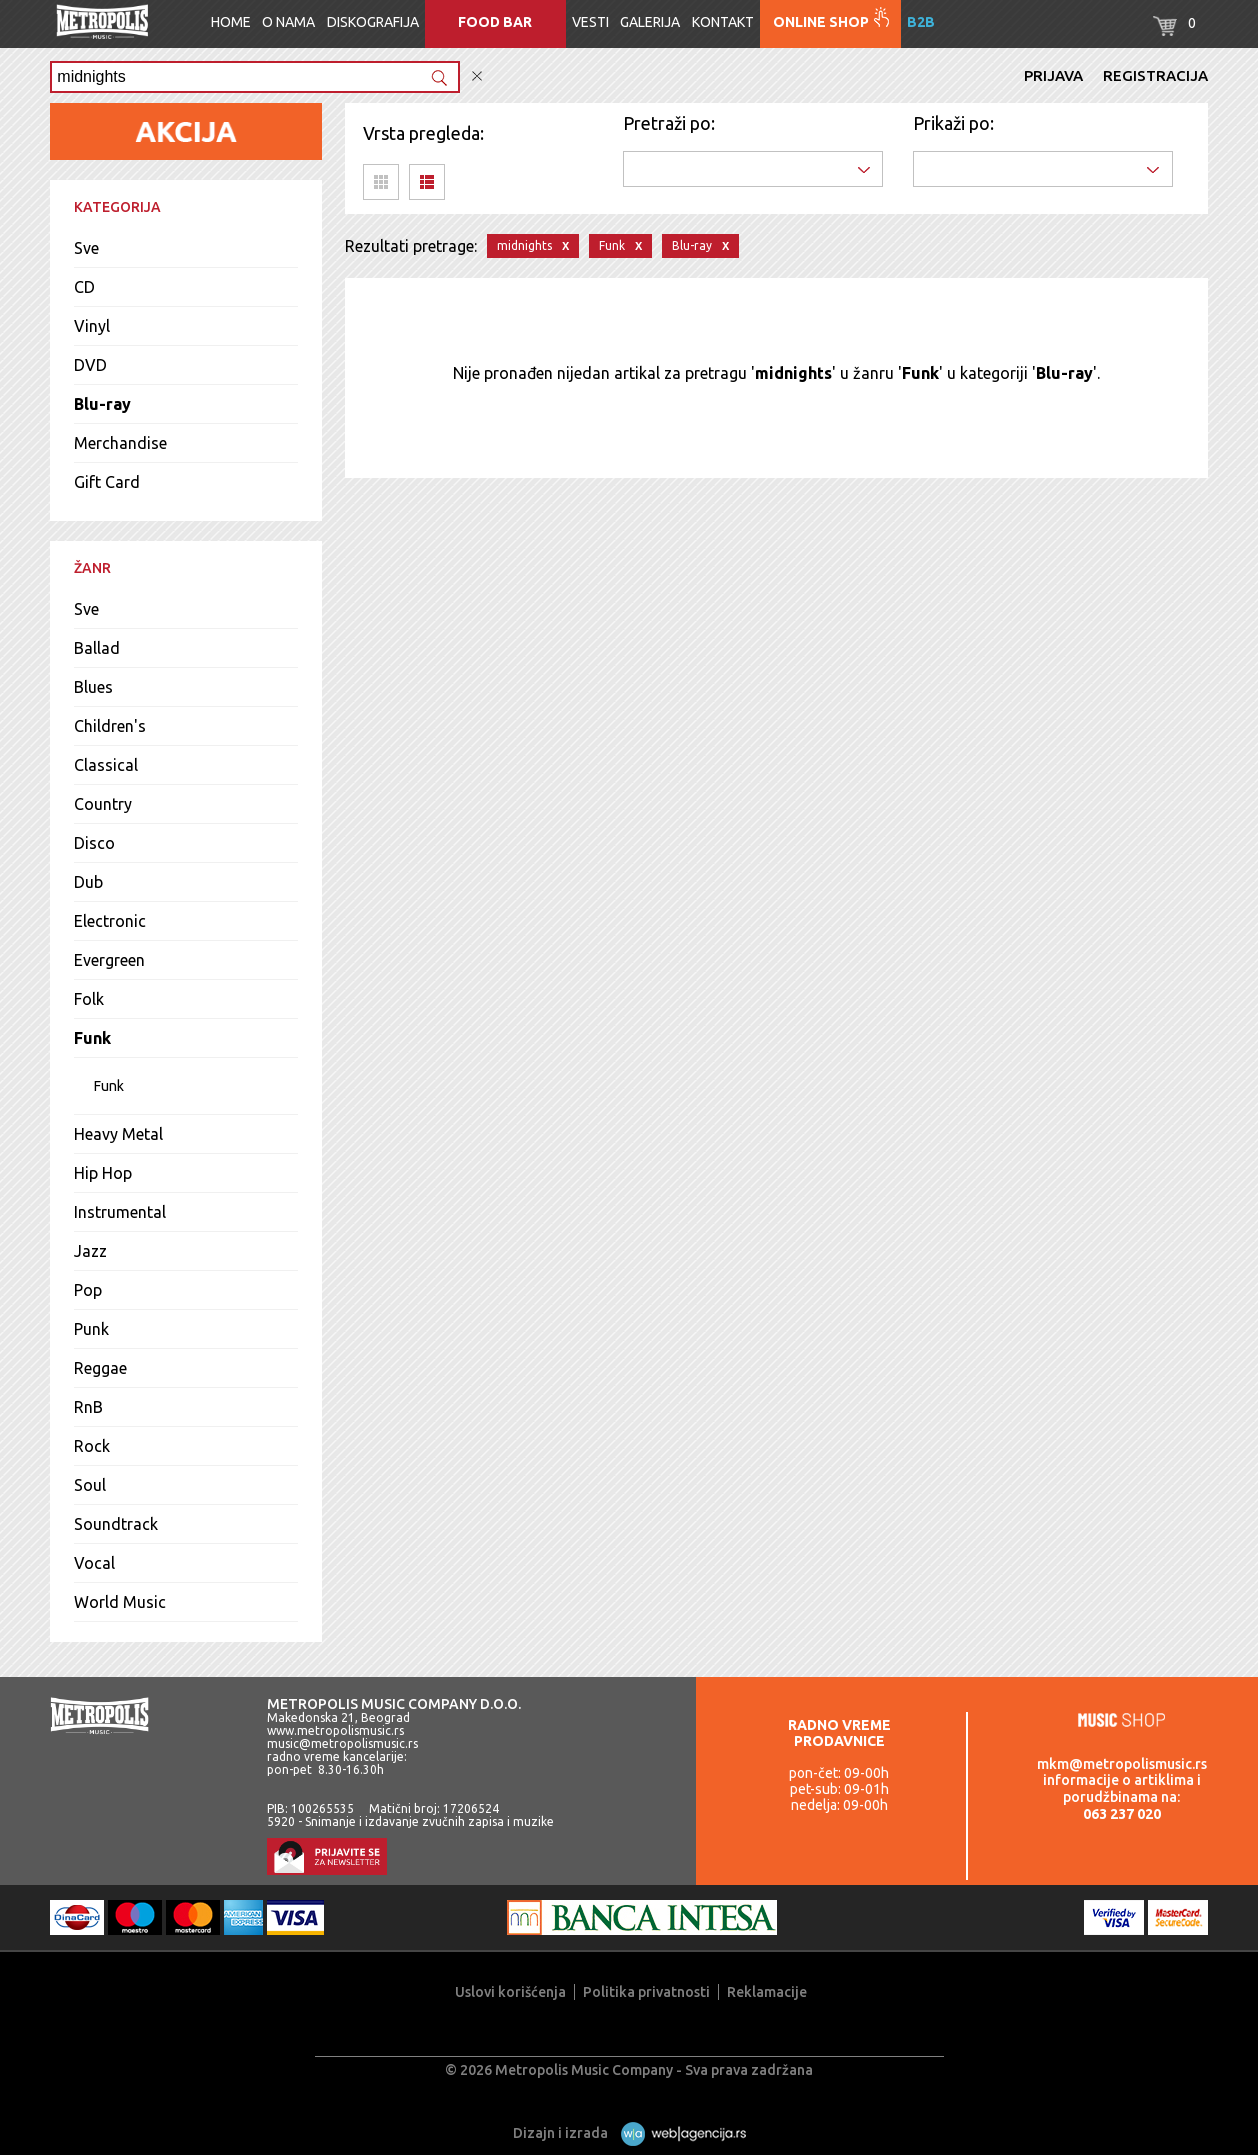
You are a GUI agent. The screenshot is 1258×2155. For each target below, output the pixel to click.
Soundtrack (116, 1524)
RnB (88, 1407)
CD (84, 287)
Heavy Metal (118, 1134)
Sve (86, 248)
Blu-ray (102, 404)
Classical (106, 765)
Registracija (1155, 75)
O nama (288, 22)
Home (231, 22)
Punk (91, 1329)
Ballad (97, 648)
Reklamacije (767, 1992)
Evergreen (109, 960)
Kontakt (723, 22)
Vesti (590, 22)
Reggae (100, 1368)
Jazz (90, 1251)
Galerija (650, 22)
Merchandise (120, 443)
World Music (120, 1602)
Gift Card (107, 482)
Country (103, 804)
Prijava (1053, 75)
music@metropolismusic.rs (342, 1743)
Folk (89, 999)
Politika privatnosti (646, 1992)
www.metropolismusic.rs (335, 1730)
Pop (88, 1290)
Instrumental (120, 1212)
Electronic (110, 921)
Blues (93, 687)
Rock (92, 1446)
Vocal (94, 1563)
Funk (92, 1038)
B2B (921, 22)
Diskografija (373, 22)
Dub (88, 882)
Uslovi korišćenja (510, 1992)
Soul (90, 1485)
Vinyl (92, 326)
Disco (94, 843)
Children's (110, 726)
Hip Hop (103, 1173)
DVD (90, 365)
